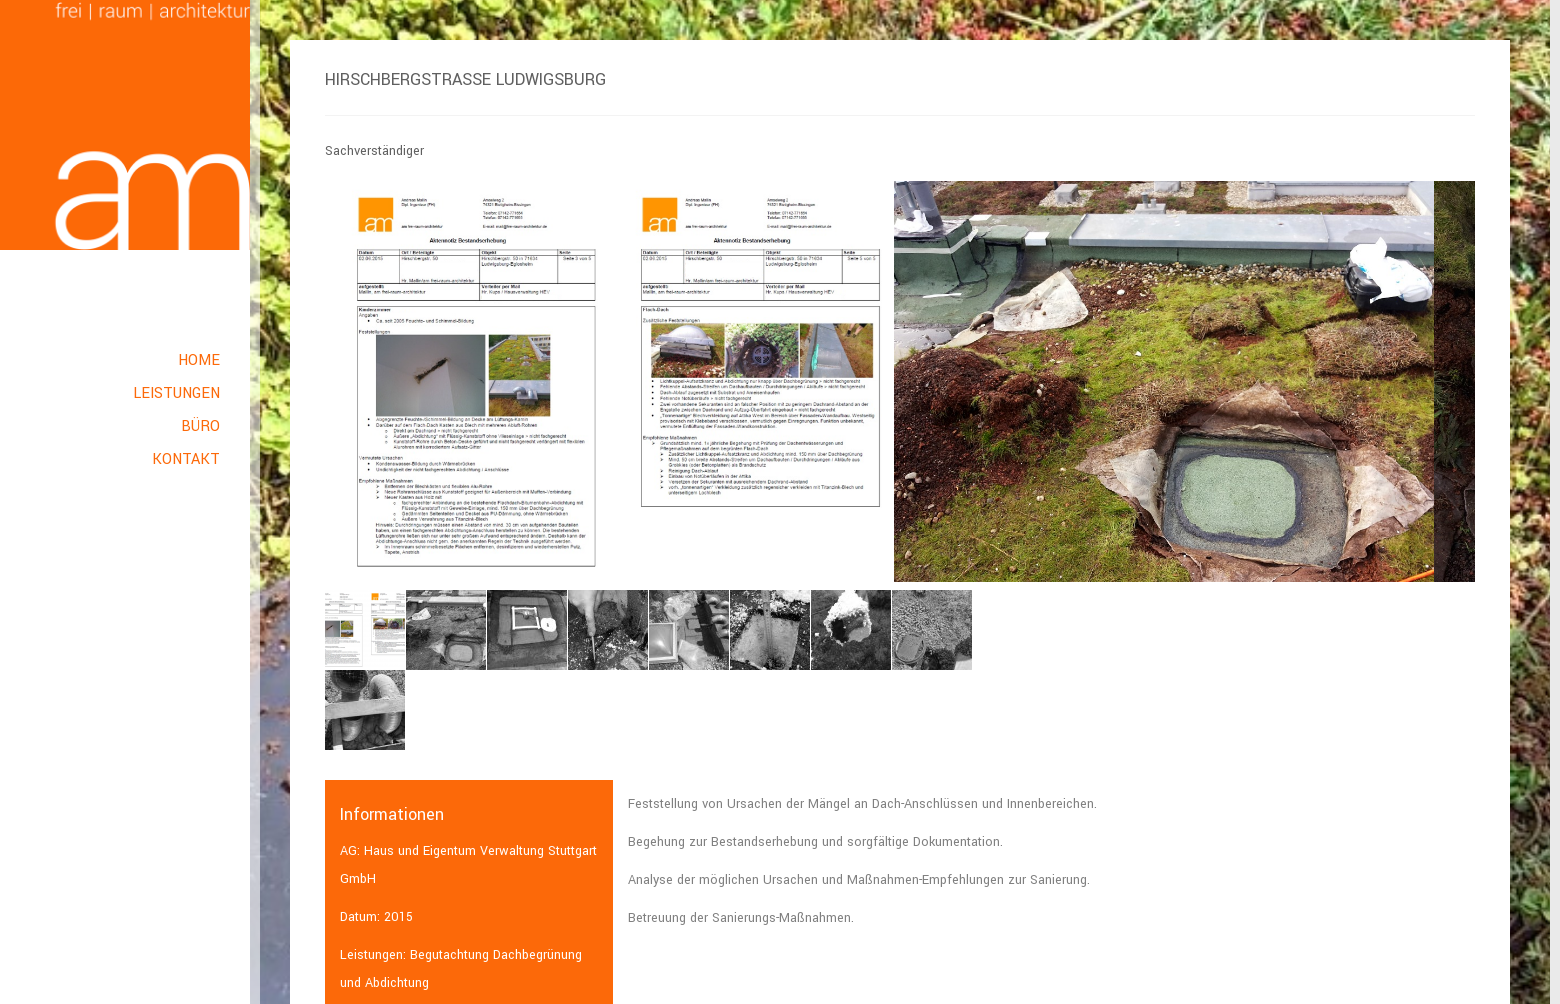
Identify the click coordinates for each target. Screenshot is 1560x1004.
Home (199, 360)
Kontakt (186, 459)
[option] (609, 382)
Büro (200, 426)
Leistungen (176, 393)
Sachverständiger (374, 151)
